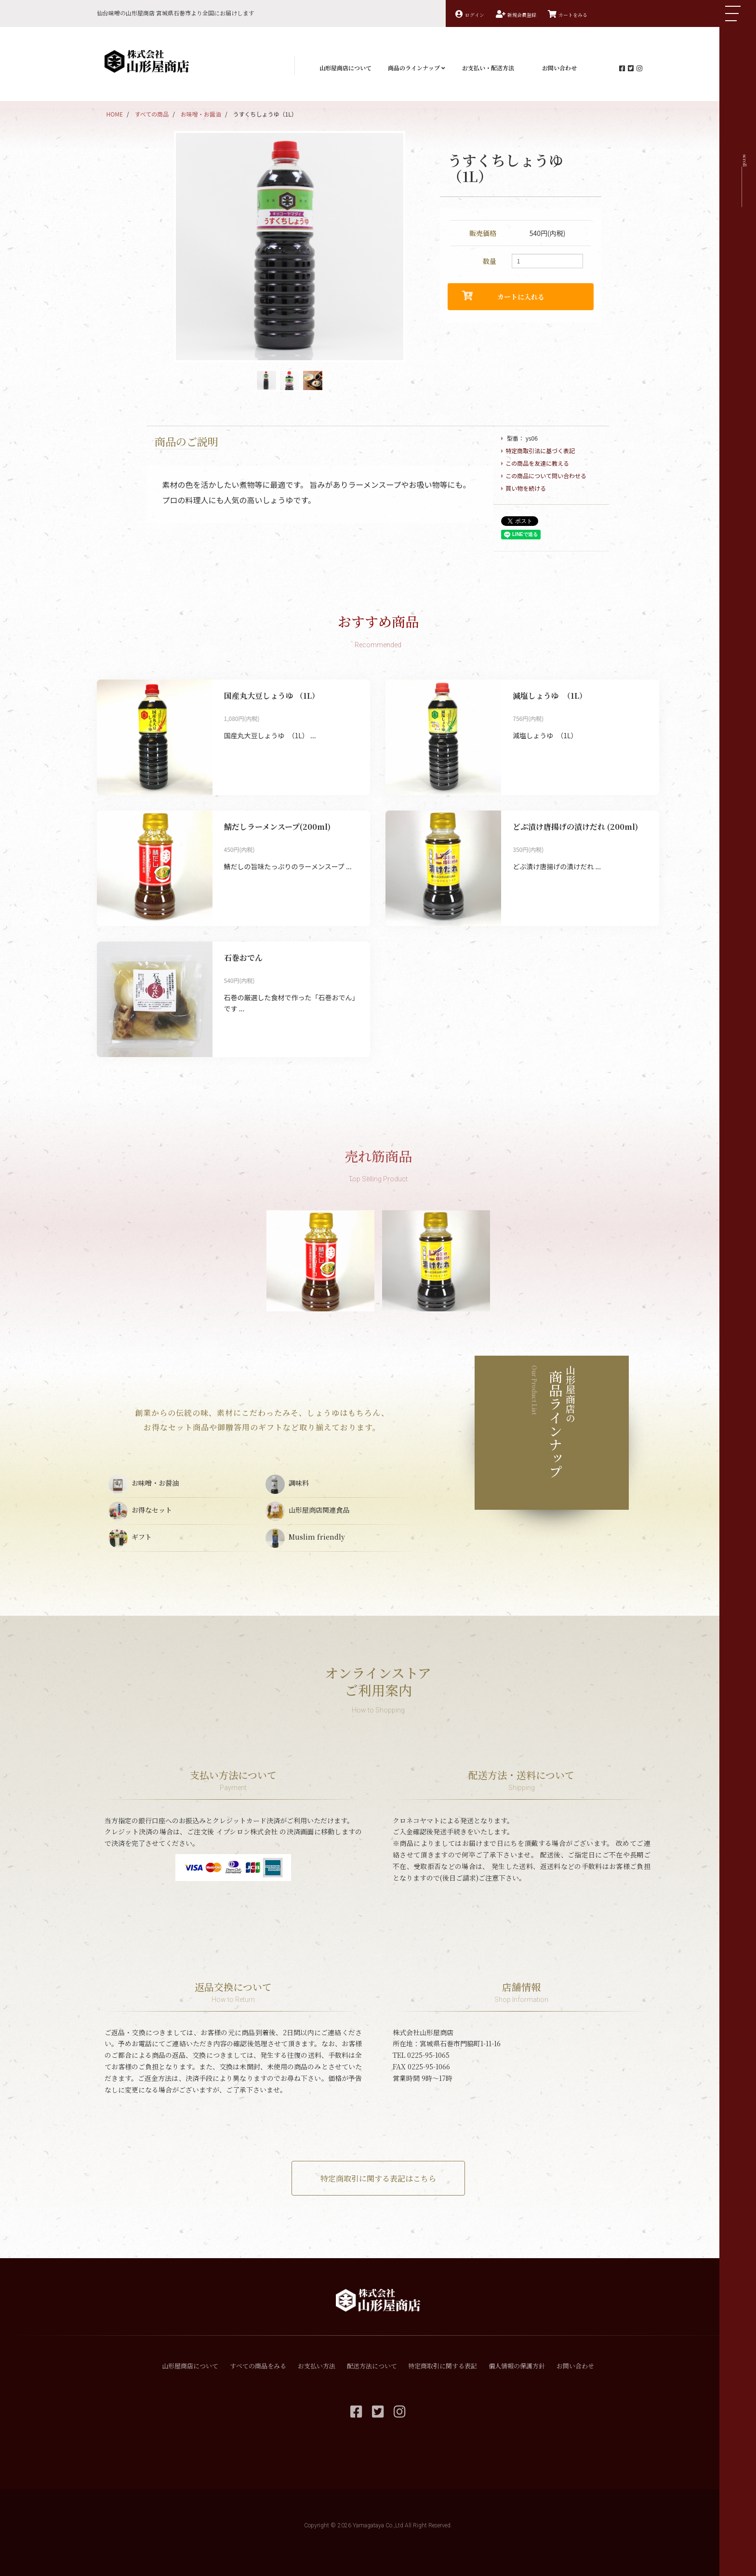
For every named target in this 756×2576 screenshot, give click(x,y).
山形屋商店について (345, 68)
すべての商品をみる (258, 2365)
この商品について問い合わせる (545, 475)
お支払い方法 (316, 2365)
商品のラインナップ (416, 68)
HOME (114, 114)
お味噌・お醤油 (201, 114)
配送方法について (372, 2365)
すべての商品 (152, 114)
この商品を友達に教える (537, 463)
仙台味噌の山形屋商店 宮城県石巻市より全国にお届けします (175, 13)
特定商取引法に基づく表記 (540, 450)
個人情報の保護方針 (517, 2365)
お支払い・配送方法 (488, 68)
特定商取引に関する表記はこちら (378, 2178)
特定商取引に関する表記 (442, 2365)
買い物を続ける (525, 488)
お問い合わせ (559, 68)
